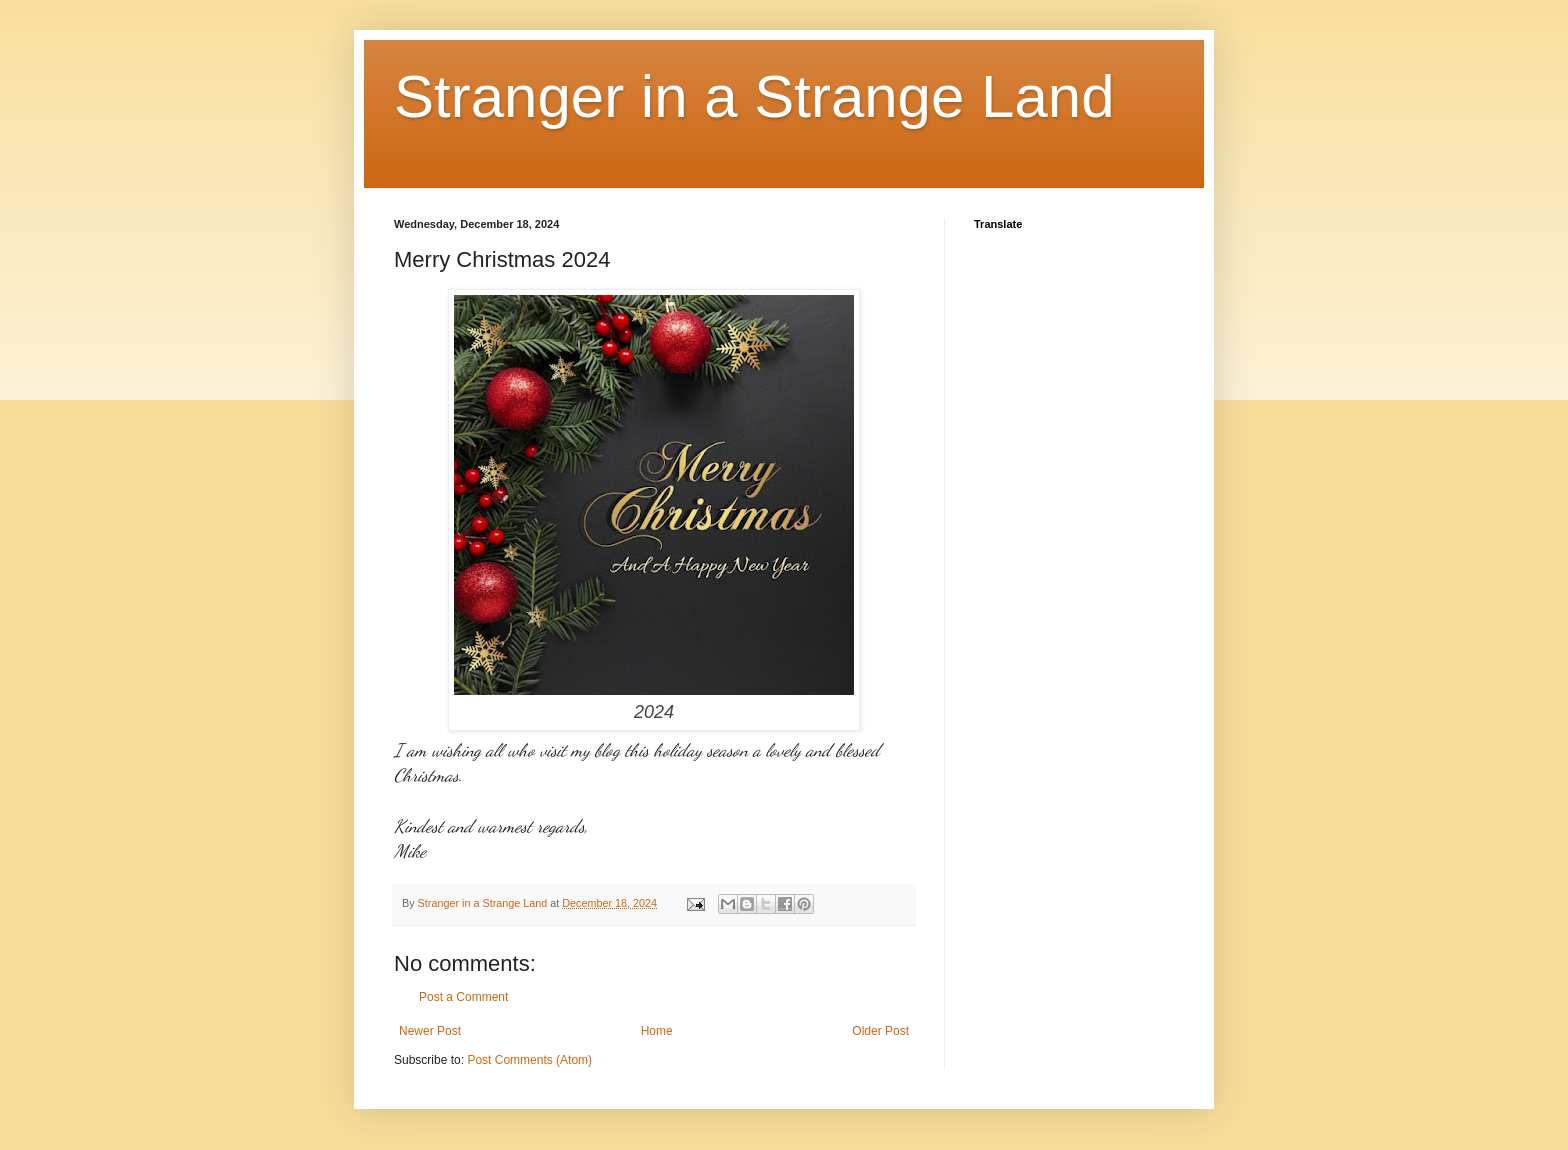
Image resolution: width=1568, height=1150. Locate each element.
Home (657, 1031)
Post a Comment (463, 997)
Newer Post (430, 1031)
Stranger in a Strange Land (754, 96)
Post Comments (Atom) (529, 1060)
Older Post (880, 1031)
